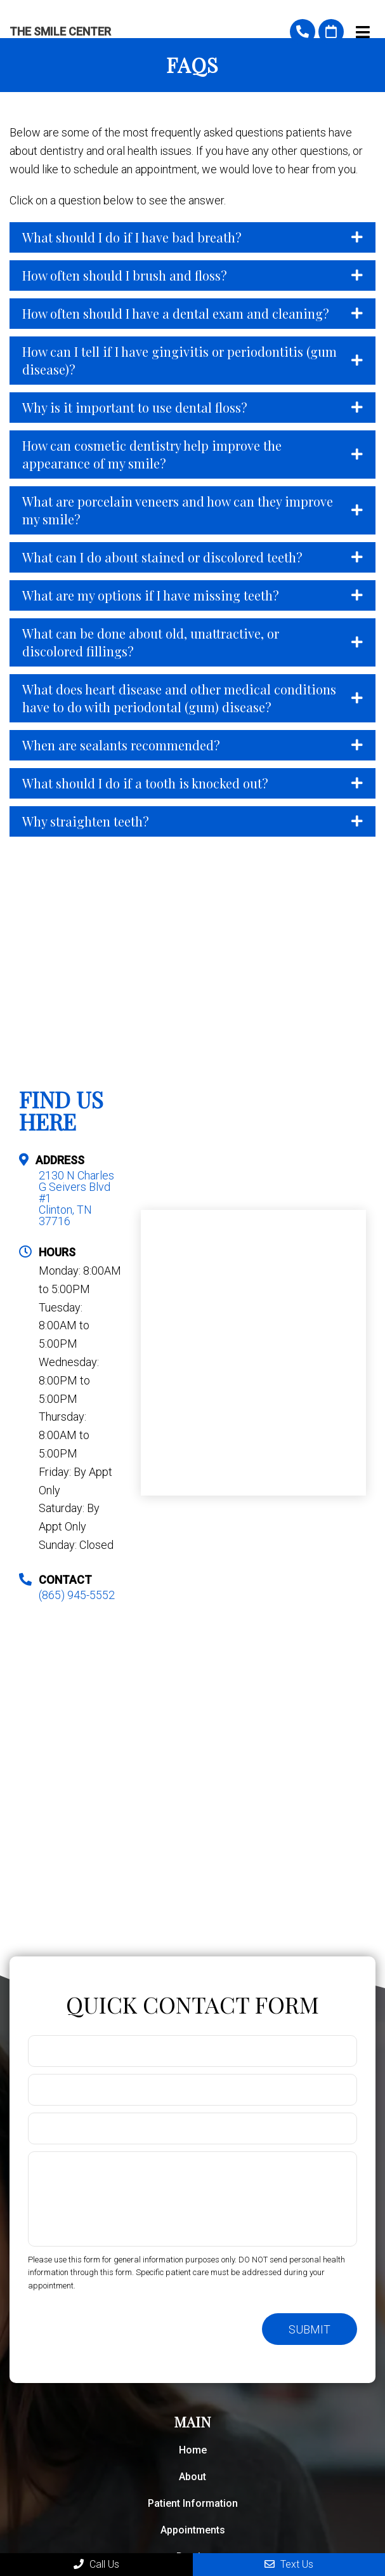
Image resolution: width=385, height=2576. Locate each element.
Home (193, 2450)
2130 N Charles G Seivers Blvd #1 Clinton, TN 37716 (76, 1198)
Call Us (96, 2564)
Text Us (288, 2564)
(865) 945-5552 (302, 31)
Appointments (192, 2530)
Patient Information (193, 2503)
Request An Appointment (331, 31)
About (192, 2477)
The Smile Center (60, 31)
